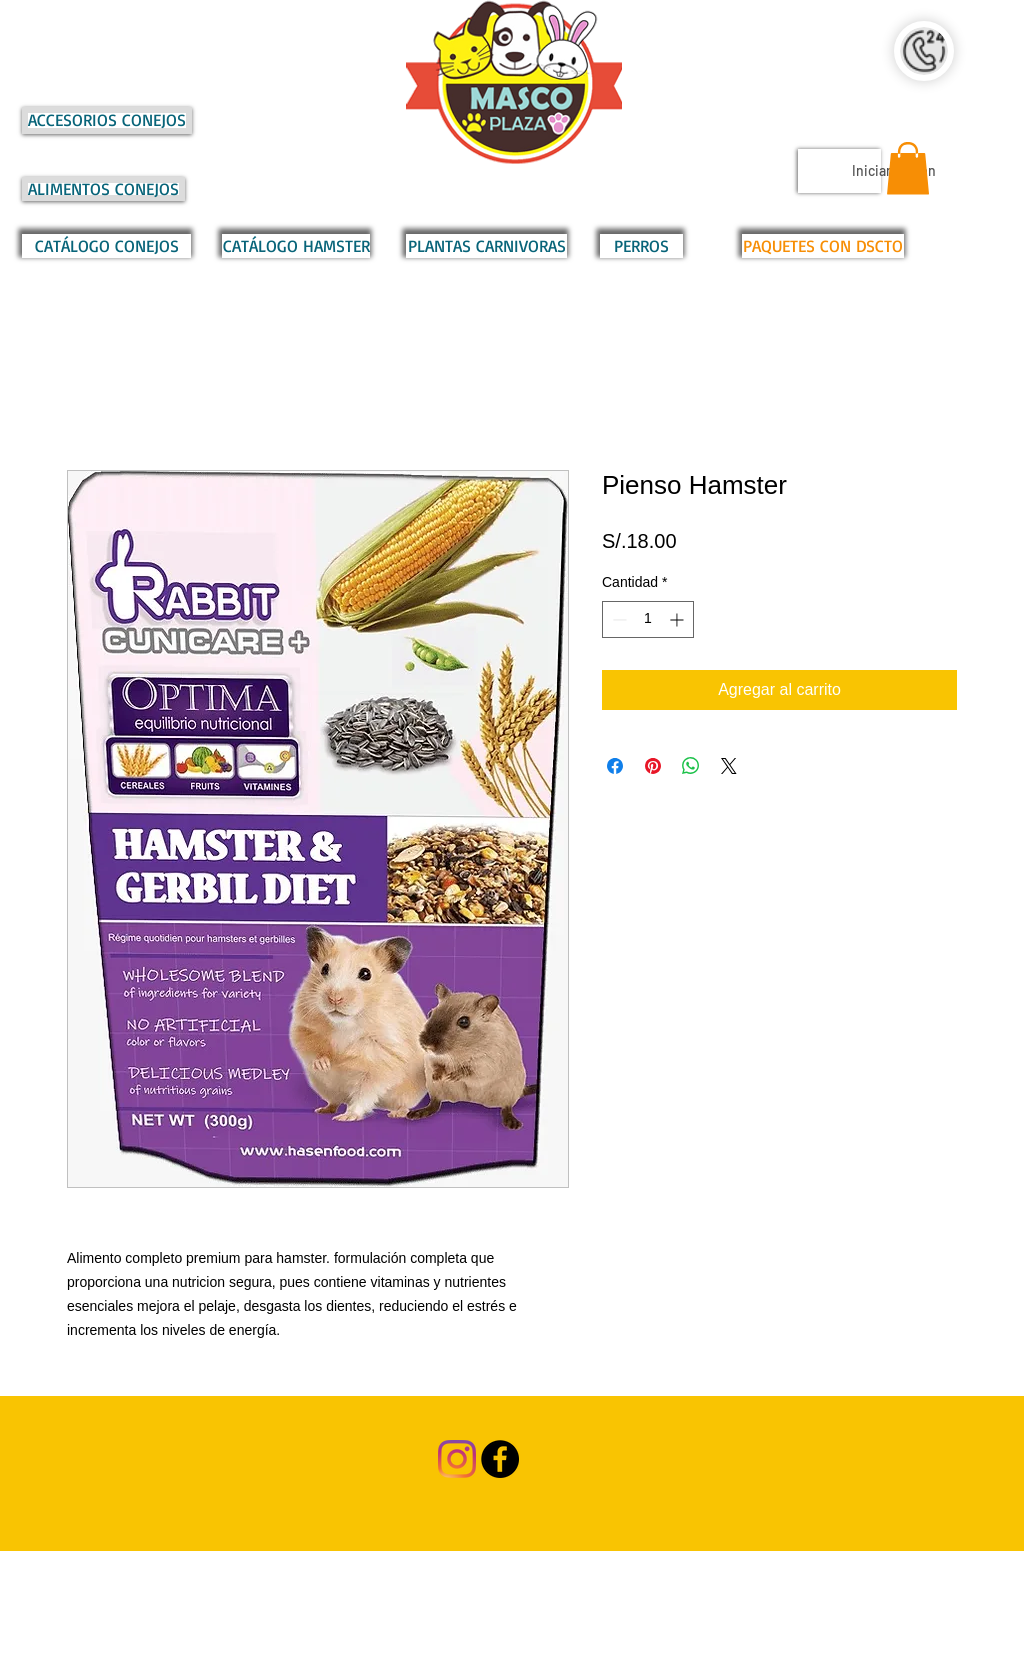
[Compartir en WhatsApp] (691, 766)
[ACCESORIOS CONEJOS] (107, 120)
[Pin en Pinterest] (653, 766)
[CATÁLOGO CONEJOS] (106, 246)
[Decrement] (617, 619)
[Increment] (678, 619)
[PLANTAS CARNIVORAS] (486, 246)
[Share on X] (729, 766)
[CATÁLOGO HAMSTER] (296, 246)
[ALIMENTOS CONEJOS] (103, 189)
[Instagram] (457, 1459)
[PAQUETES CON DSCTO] (823, 246)
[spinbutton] (648, 619)
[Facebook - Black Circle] (500, 1459)
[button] (908, 168)
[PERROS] (641, 246)
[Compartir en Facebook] (615, 766)
